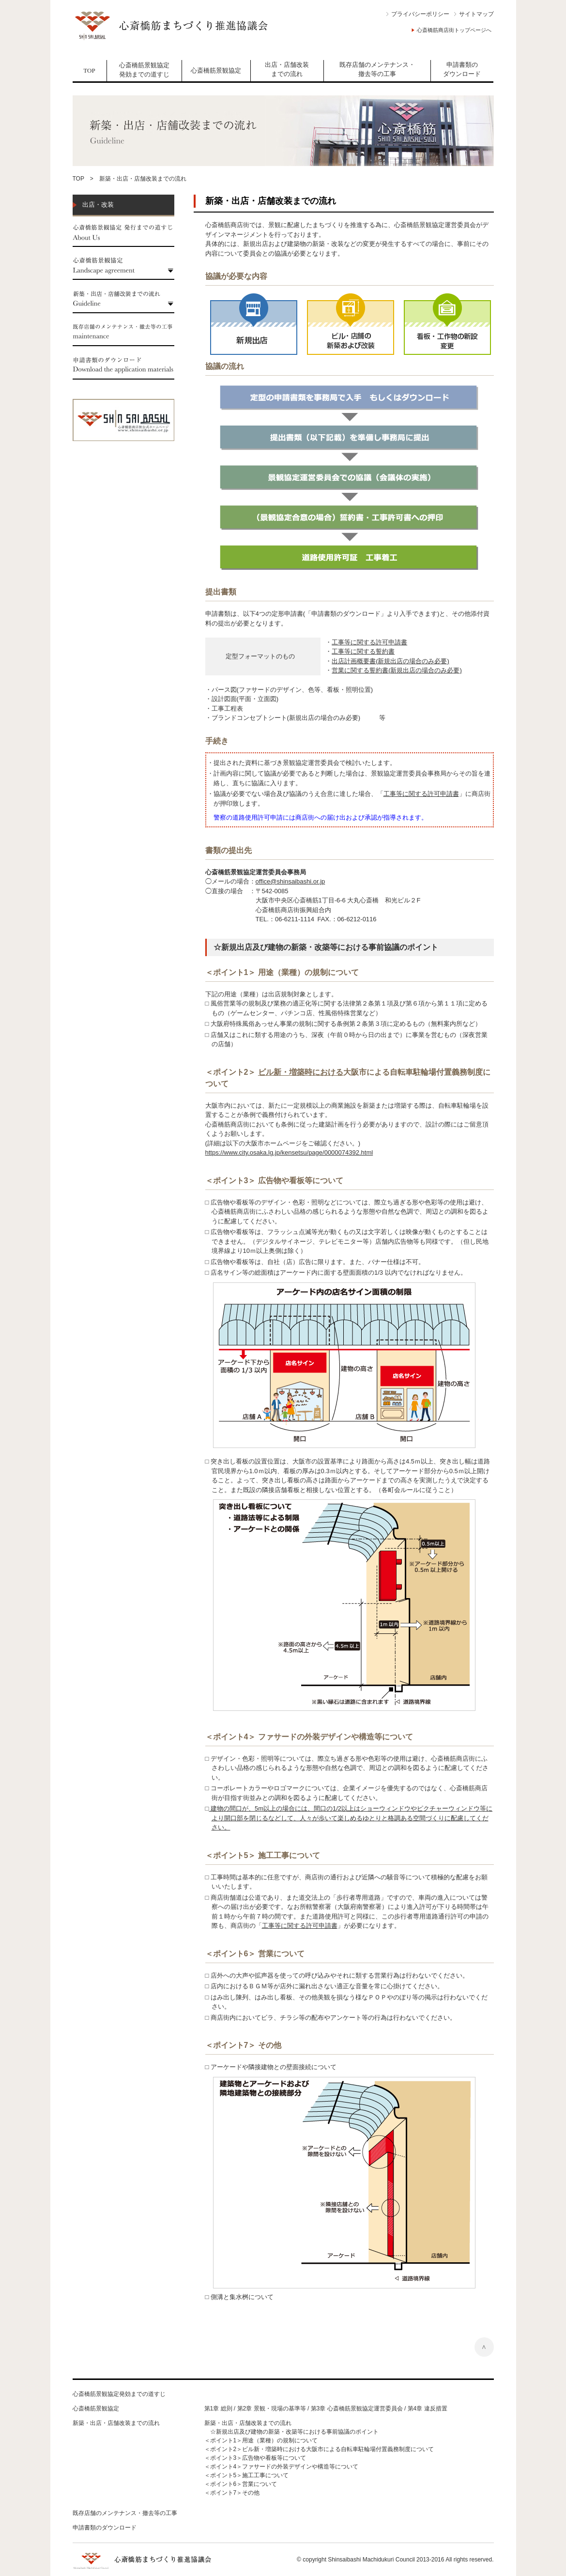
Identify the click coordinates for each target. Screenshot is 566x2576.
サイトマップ (476, 14)
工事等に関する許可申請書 (369, 642)
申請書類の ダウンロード (462, 69)
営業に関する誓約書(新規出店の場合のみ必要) (397, 670)
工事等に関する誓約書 (363, 651)
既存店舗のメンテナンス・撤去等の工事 (377, 69)
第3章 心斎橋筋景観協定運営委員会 (357, 2408)
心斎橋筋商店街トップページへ (454, 30)
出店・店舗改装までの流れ (287, 69)
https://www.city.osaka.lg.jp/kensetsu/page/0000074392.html (289, 1152)
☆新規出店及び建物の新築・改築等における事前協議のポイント (291, 2431)
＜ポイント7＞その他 (232, 2492)
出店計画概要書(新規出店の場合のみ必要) (390, 661)
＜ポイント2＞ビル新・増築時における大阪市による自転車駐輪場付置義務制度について (319, 2449)
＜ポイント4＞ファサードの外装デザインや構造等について (281, 2466)
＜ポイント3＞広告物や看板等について (255, 2457)
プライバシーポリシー (420, 14)
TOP (89, 70)
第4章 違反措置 (427, 2408)
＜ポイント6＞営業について (240, 2484)
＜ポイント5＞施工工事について (246, 2475)
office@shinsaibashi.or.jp (290, 881)
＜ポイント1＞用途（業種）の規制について (261, 2440)
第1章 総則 (218, 2408)
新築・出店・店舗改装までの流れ (116, 2423)
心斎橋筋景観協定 (216, 70)
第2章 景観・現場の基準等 (271, 2408)
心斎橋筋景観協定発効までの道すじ (144, 69)
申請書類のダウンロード (105, 2527)
